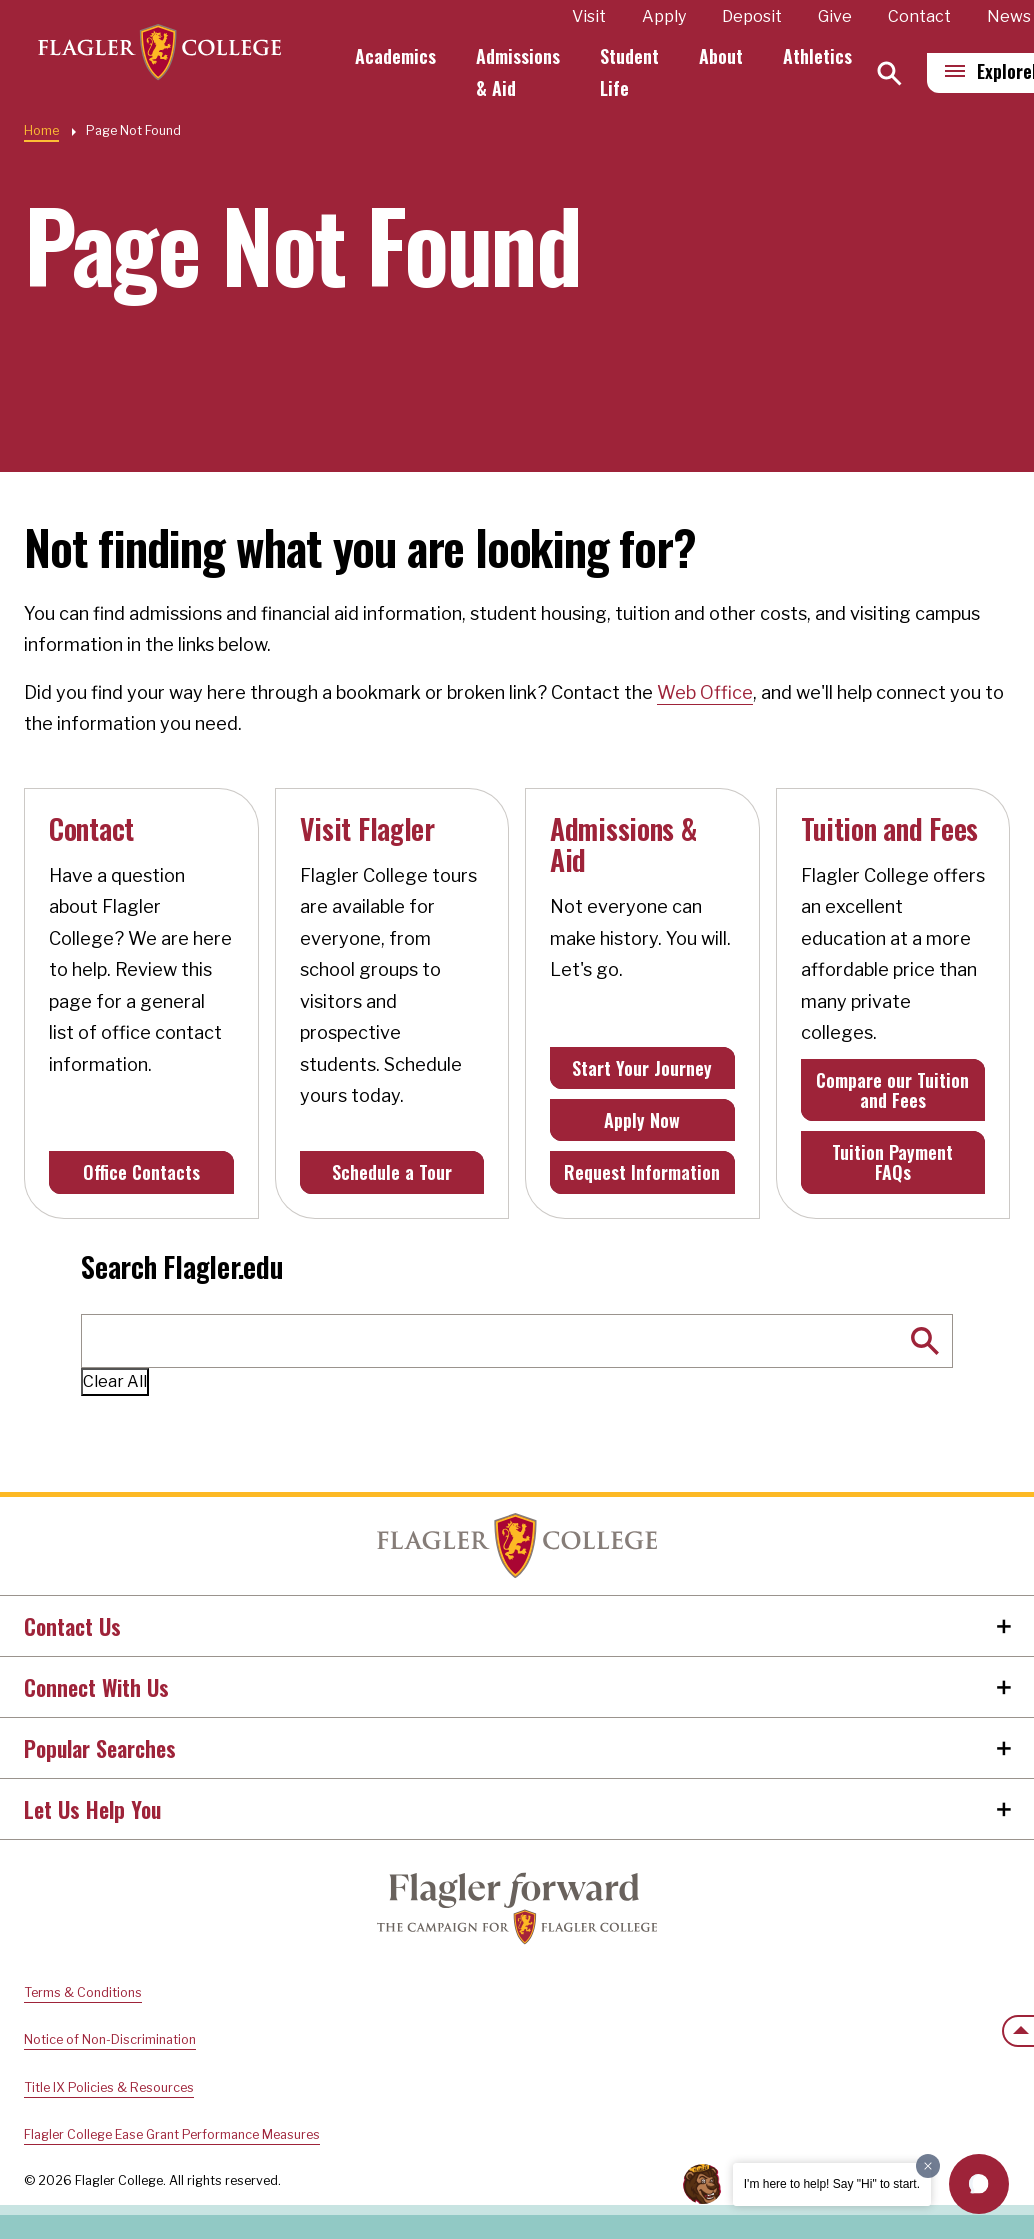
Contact (928, 16)
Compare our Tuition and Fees (892, 1090)
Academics (404, 56)
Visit (598, 16)
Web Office (705, 692)
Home (41, 130)
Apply (673, 16)
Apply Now (642, 1120)
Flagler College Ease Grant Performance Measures (172, 2134)
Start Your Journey (642, 1068)
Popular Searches (100, 1748)
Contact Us (72, 1626)
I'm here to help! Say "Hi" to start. (832, 2184)
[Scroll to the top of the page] (1018, 2031)
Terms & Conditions (83, 1992)
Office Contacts (141, 1172)
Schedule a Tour (392, 1172)
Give (844, 16)
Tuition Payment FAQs (892, 1162)
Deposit (761, 16)
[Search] (898, 73)
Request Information (642, 1172)
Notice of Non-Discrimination (110, 2039)
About (730, 56)
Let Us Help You (92, 1809)
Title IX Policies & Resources (109, 2087)
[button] (979, 2184)
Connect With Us (96, 1687)
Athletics (826, 56)
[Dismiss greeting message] (928, 2166)
